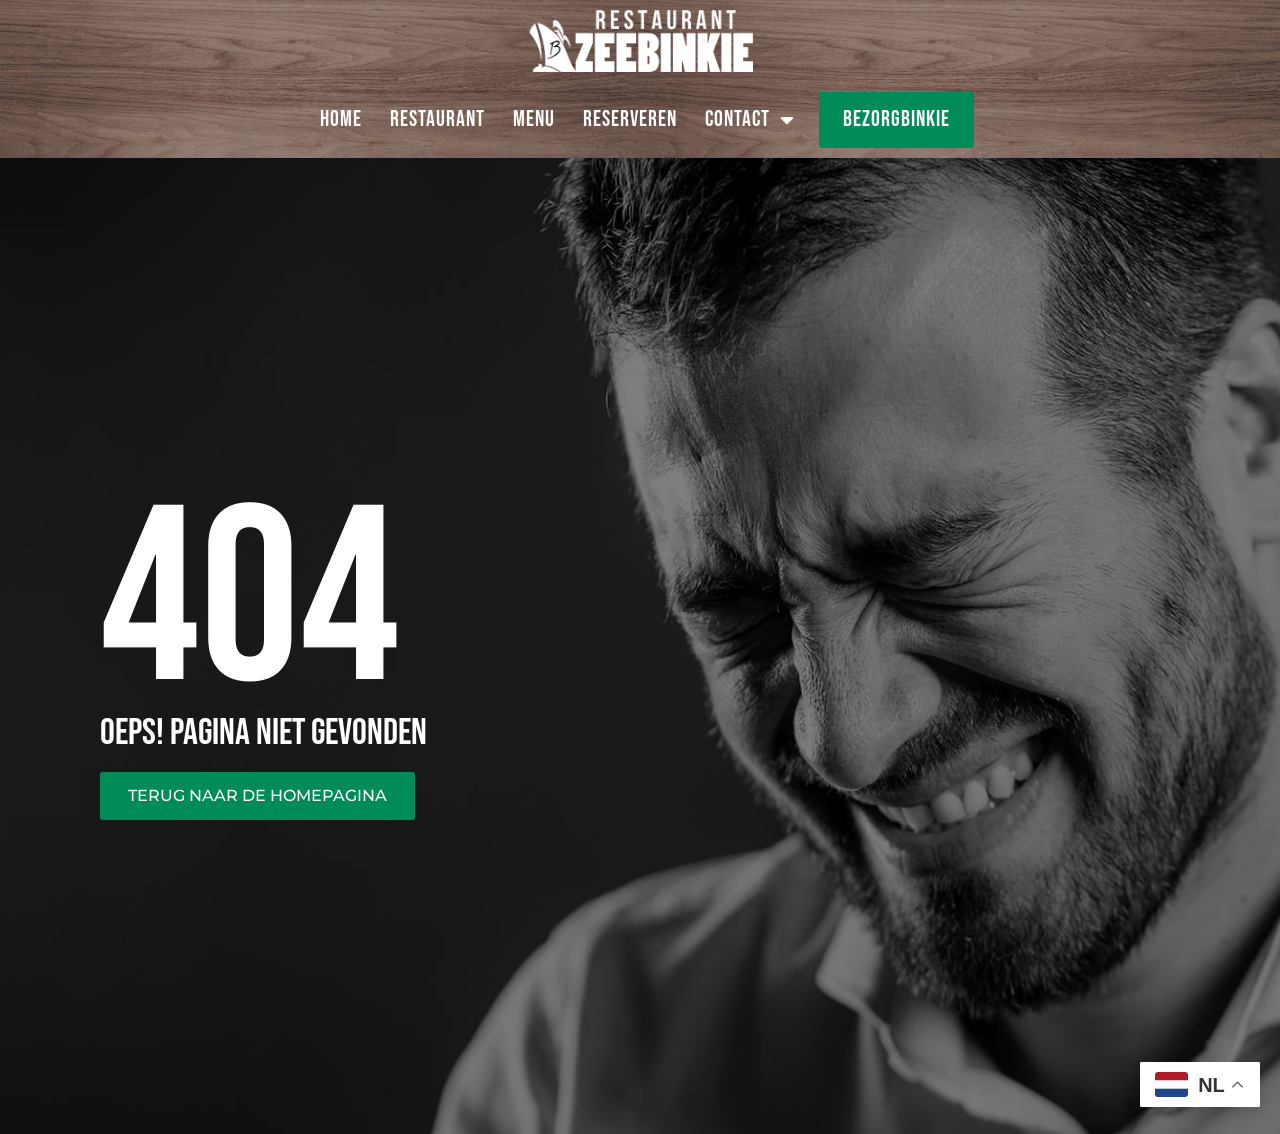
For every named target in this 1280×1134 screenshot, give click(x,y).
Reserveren (630, 119)
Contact (750, 120)
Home (341, 119)
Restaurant (437, 119)
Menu (534, 119)
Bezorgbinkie (896, 119)
